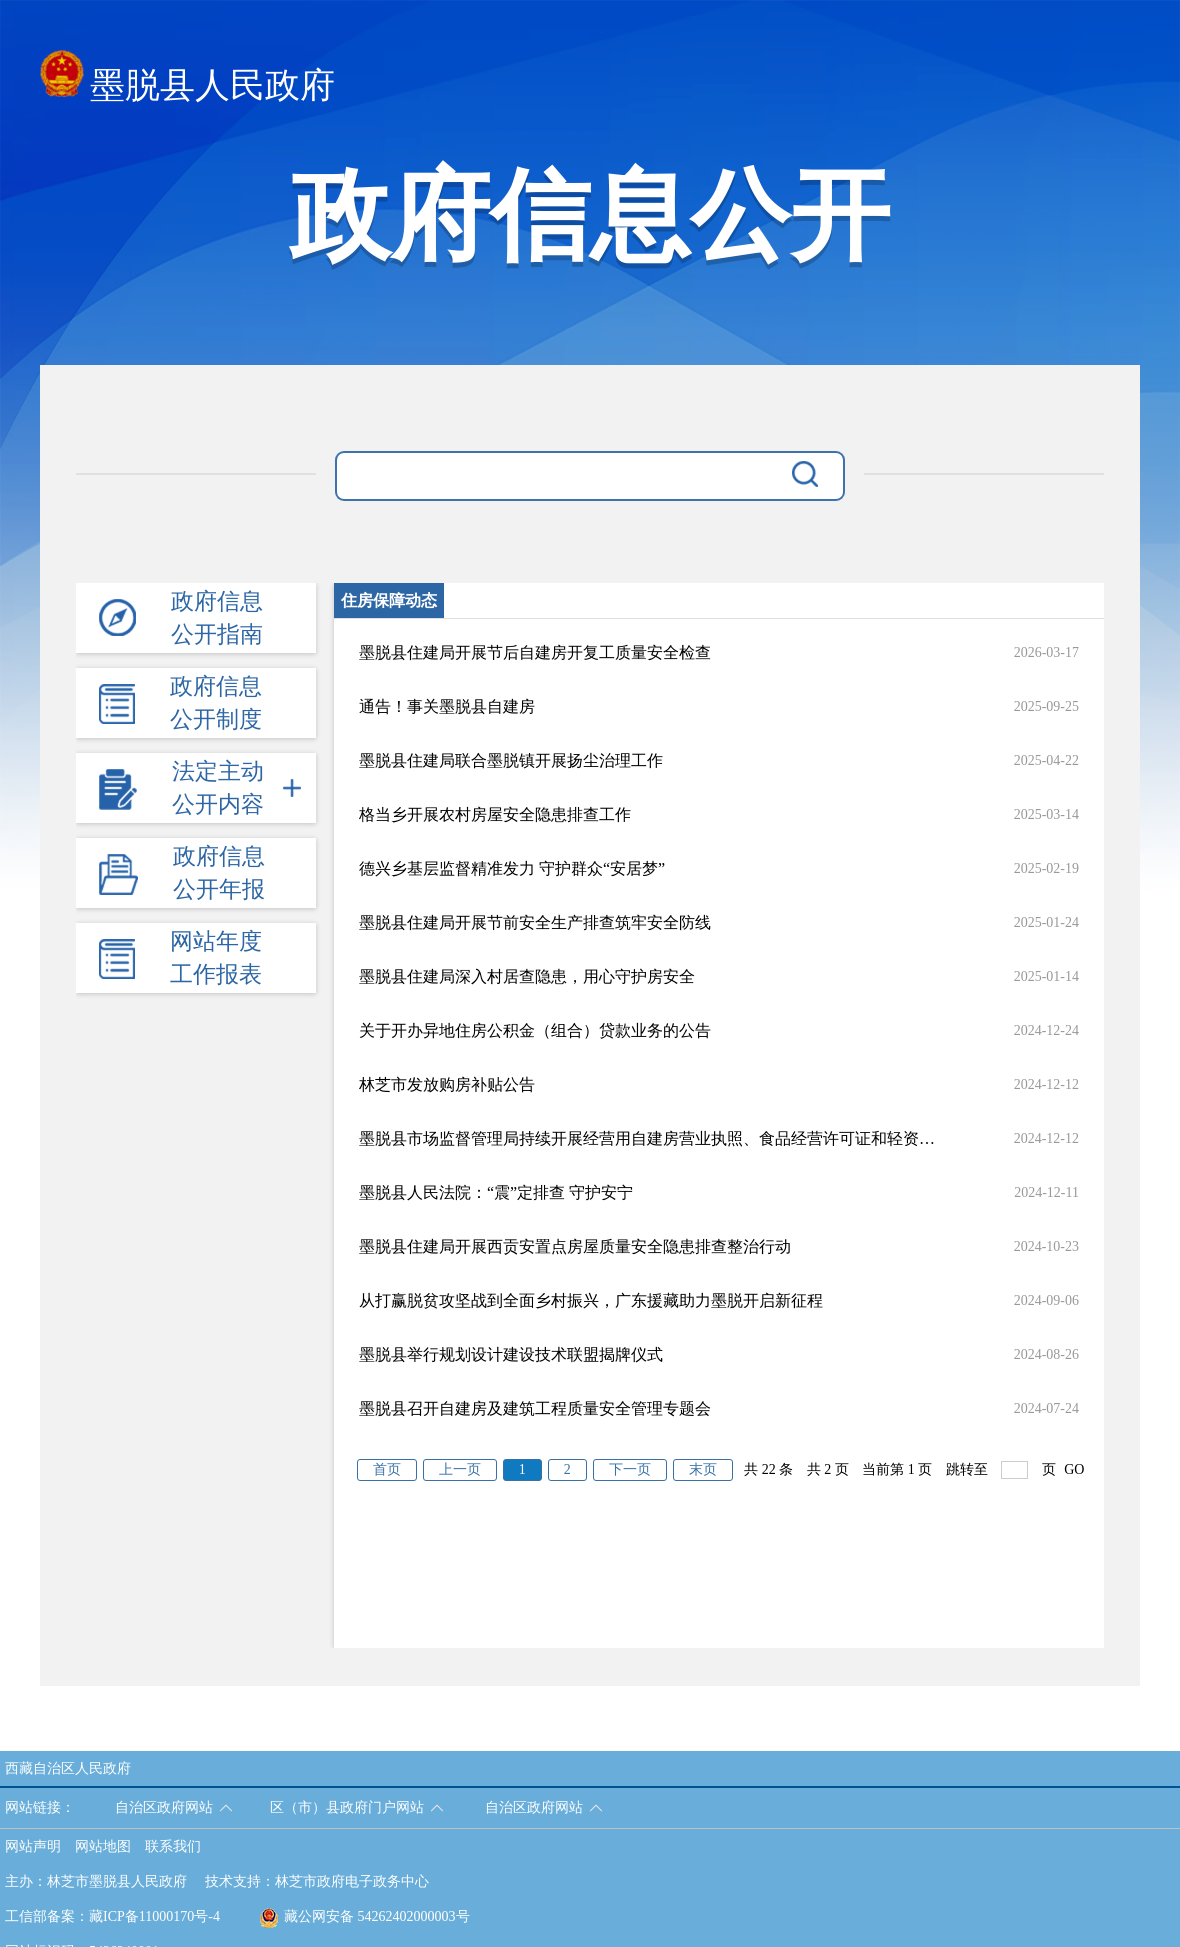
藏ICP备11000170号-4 (154, 1916)
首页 (387, 1469)
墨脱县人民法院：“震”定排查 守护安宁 (496, 1192)
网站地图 (103, 1846)
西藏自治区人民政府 (68, 1768)
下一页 (630, 1469)
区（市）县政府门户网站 (347, 1807)
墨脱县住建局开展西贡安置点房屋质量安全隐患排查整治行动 (575, 1246)
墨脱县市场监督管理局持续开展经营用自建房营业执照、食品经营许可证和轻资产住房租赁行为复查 (647, 1138)
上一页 (460, 1469)
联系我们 (173, 1846)
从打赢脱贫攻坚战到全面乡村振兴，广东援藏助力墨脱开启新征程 (591, 1300)
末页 (703, 1469)
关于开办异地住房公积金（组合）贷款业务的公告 (535, 1030)
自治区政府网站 (164, 1807)
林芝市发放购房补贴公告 (447, 1084)
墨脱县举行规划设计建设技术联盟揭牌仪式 (511, 1354)
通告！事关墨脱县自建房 (447, 706)
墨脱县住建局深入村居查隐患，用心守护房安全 (527, 976)
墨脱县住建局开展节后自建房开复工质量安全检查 (535, 652)
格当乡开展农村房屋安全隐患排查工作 (495, 814)
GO (1074, 1469)
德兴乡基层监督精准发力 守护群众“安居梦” (512, 868)
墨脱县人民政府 (187, 79)
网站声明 (33, 1846)
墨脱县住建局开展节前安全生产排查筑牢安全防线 (535, 922)
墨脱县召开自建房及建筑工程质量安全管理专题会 (535, 1408)
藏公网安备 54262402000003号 (364, 1916)
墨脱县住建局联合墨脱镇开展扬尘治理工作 (511, 760)
